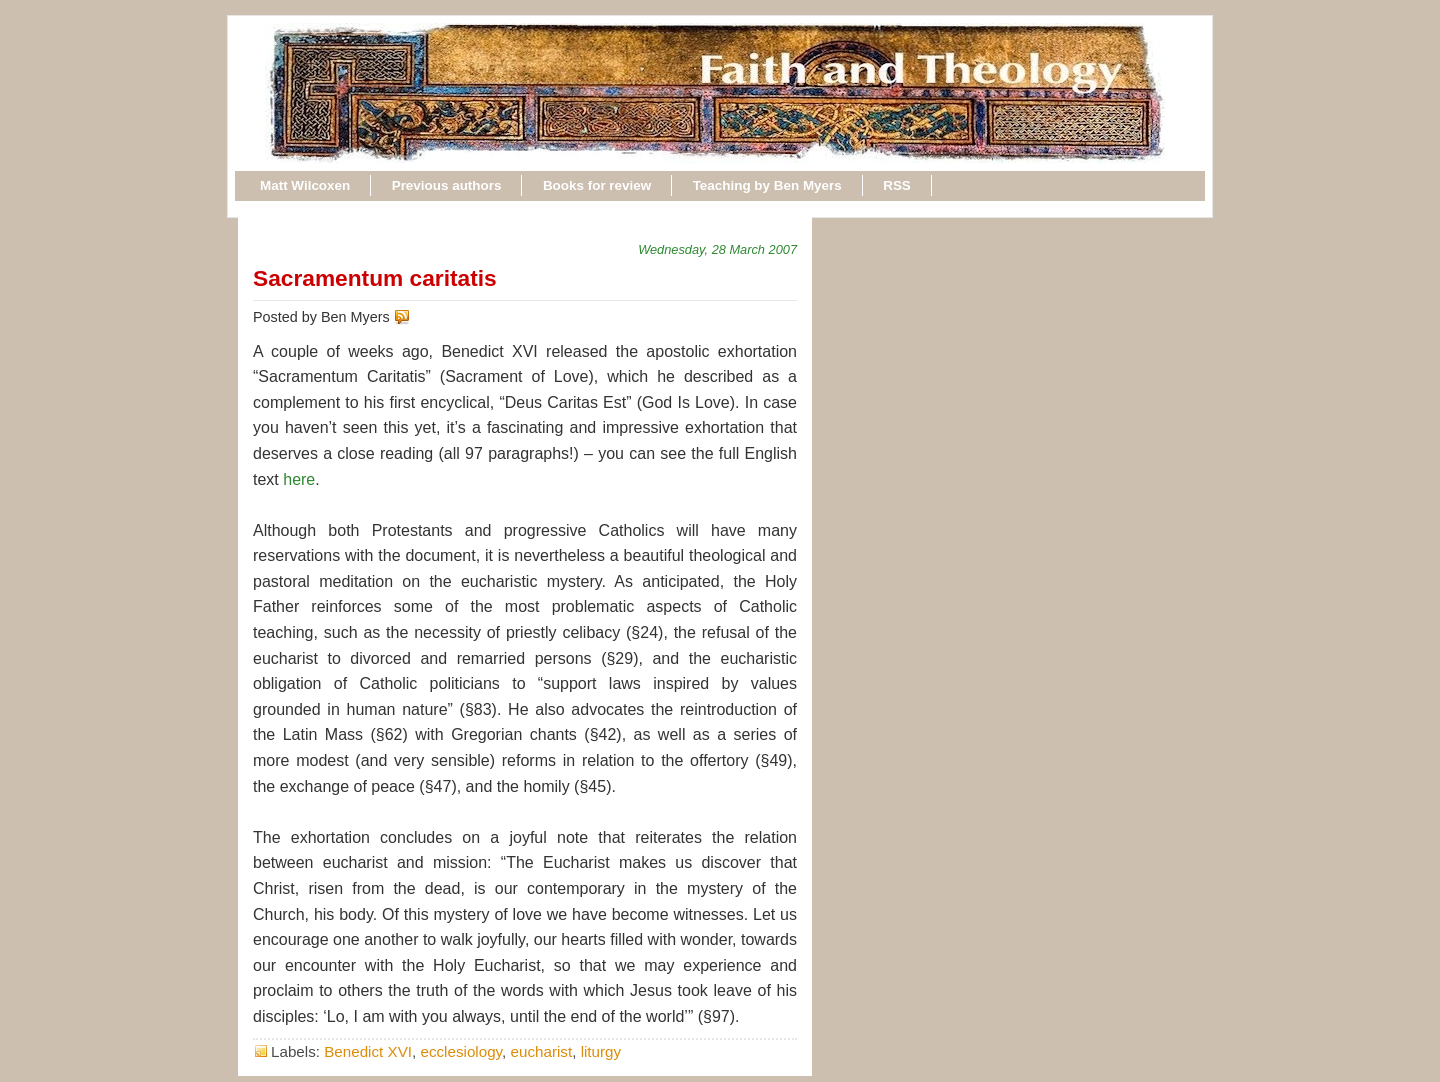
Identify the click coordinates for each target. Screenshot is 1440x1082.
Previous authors (447, 185)
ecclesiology (461, 1051)
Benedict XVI (368, 1051)
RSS (897, 185)
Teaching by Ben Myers (767, 185)
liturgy (601, 1051)
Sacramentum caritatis (375, 278)
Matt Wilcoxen (305, 185)
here (299, 479)
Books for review (597, 185)
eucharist (542, 1051)
